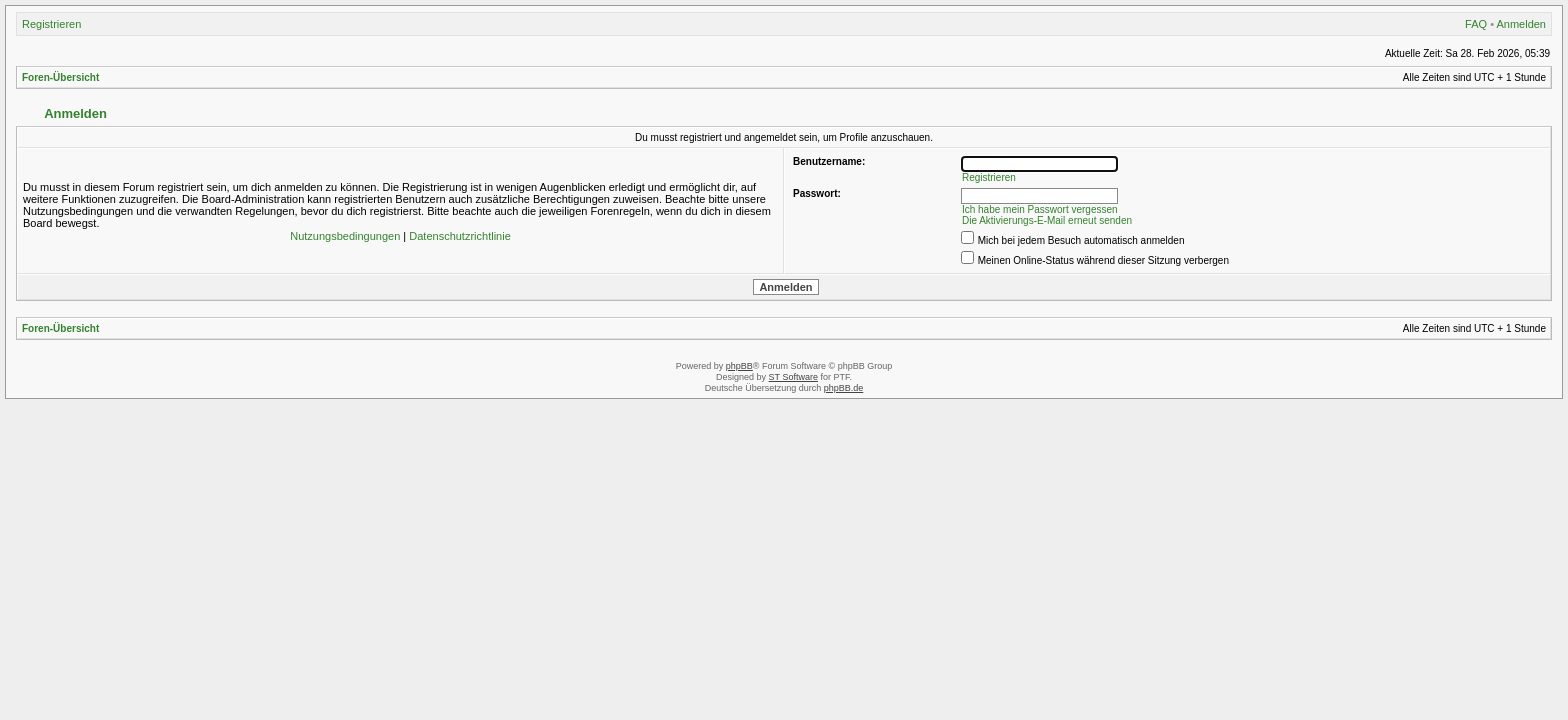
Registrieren (51, 24)
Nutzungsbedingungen (345, 236)
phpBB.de (844, 388)
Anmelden (1521, 24)
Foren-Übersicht (60, 77)
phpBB (739, 366)
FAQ (1476, 24)
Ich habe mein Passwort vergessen (1040, 209)
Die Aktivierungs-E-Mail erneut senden (1047, 220)
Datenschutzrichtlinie (460, 236)
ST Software (793, 377)
